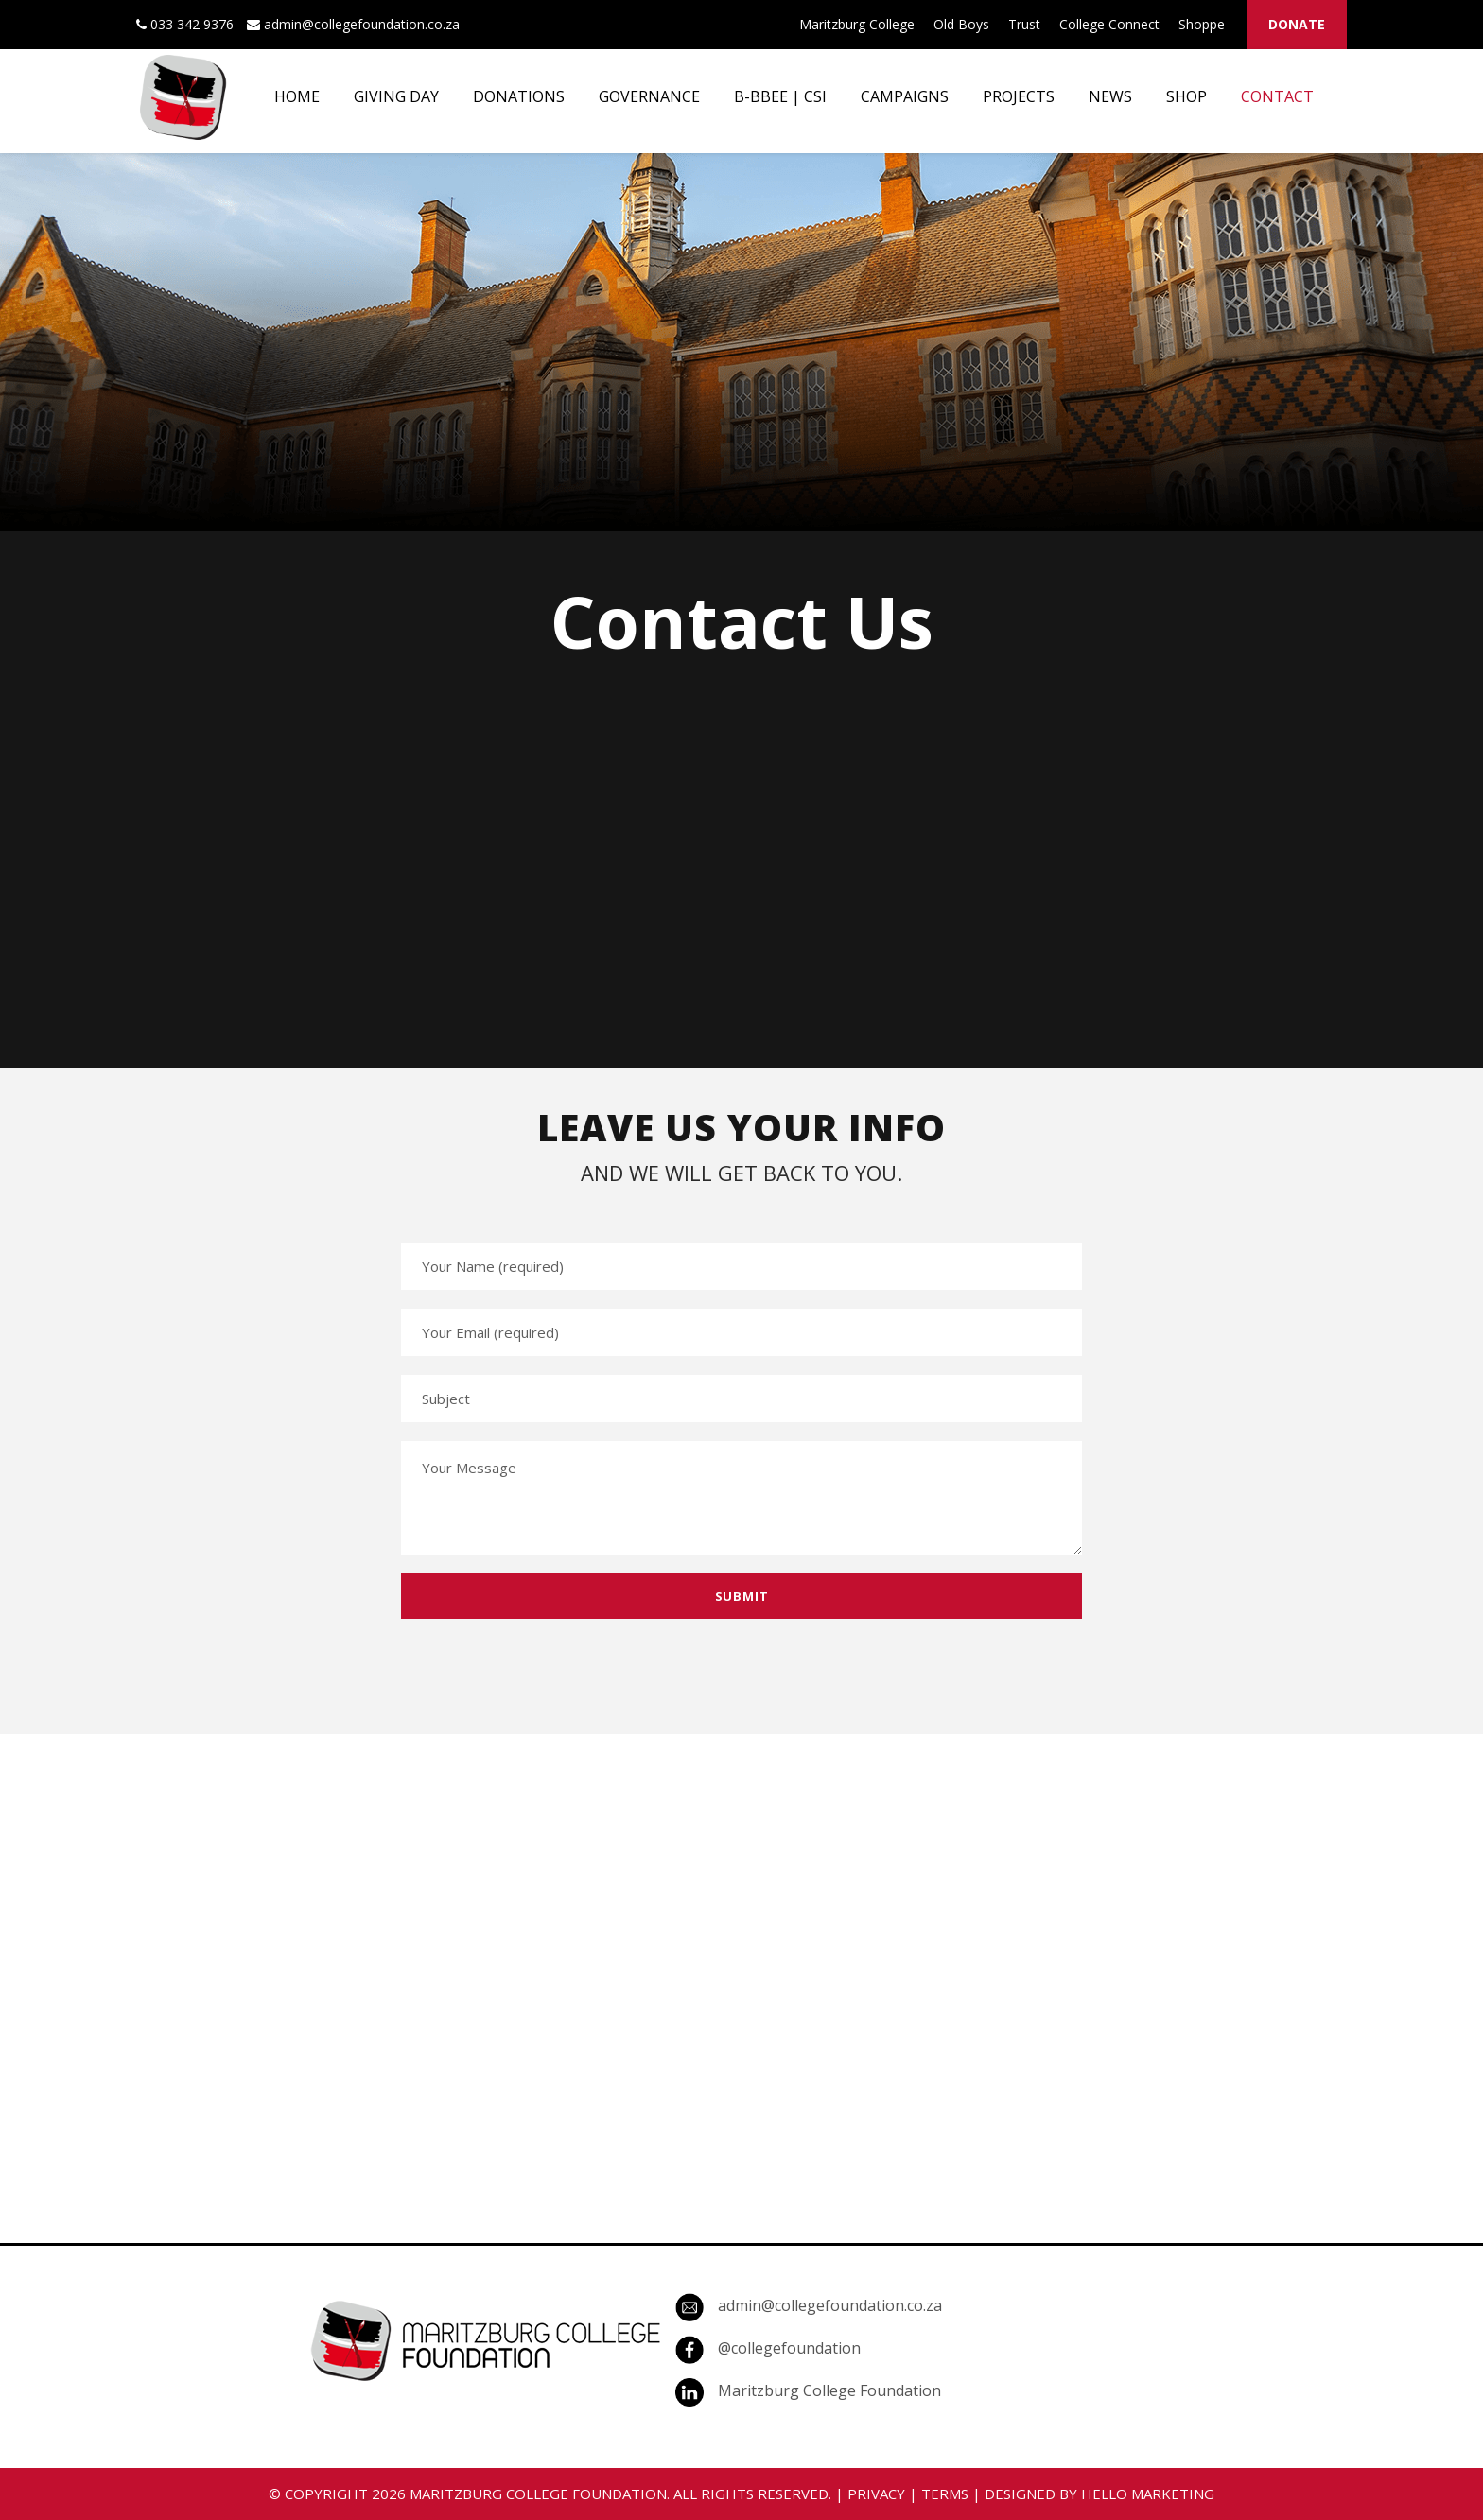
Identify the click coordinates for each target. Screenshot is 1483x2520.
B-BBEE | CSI (780, 96)
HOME (297, 96)
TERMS (944, 2493)
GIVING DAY (396, 96)
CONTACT (1277, 96)
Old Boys (961, 24)
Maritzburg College (857, 24)
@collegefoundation (789, 2348)
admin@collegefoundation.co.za (830, 2305)
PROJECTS (1019, 96)
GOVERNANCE (649, 96)
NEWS (1110, 96)
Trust (1024, 24)
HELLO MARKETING (1147, 2493)
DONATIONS (519, 96)
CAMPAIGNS (905, 96)
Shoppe (1201, 24)
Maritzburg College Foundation (829, 2390)
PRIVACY (876, 2493)
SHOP (1186, 96)
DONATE (1296, 24)
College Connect (1109, 24)
